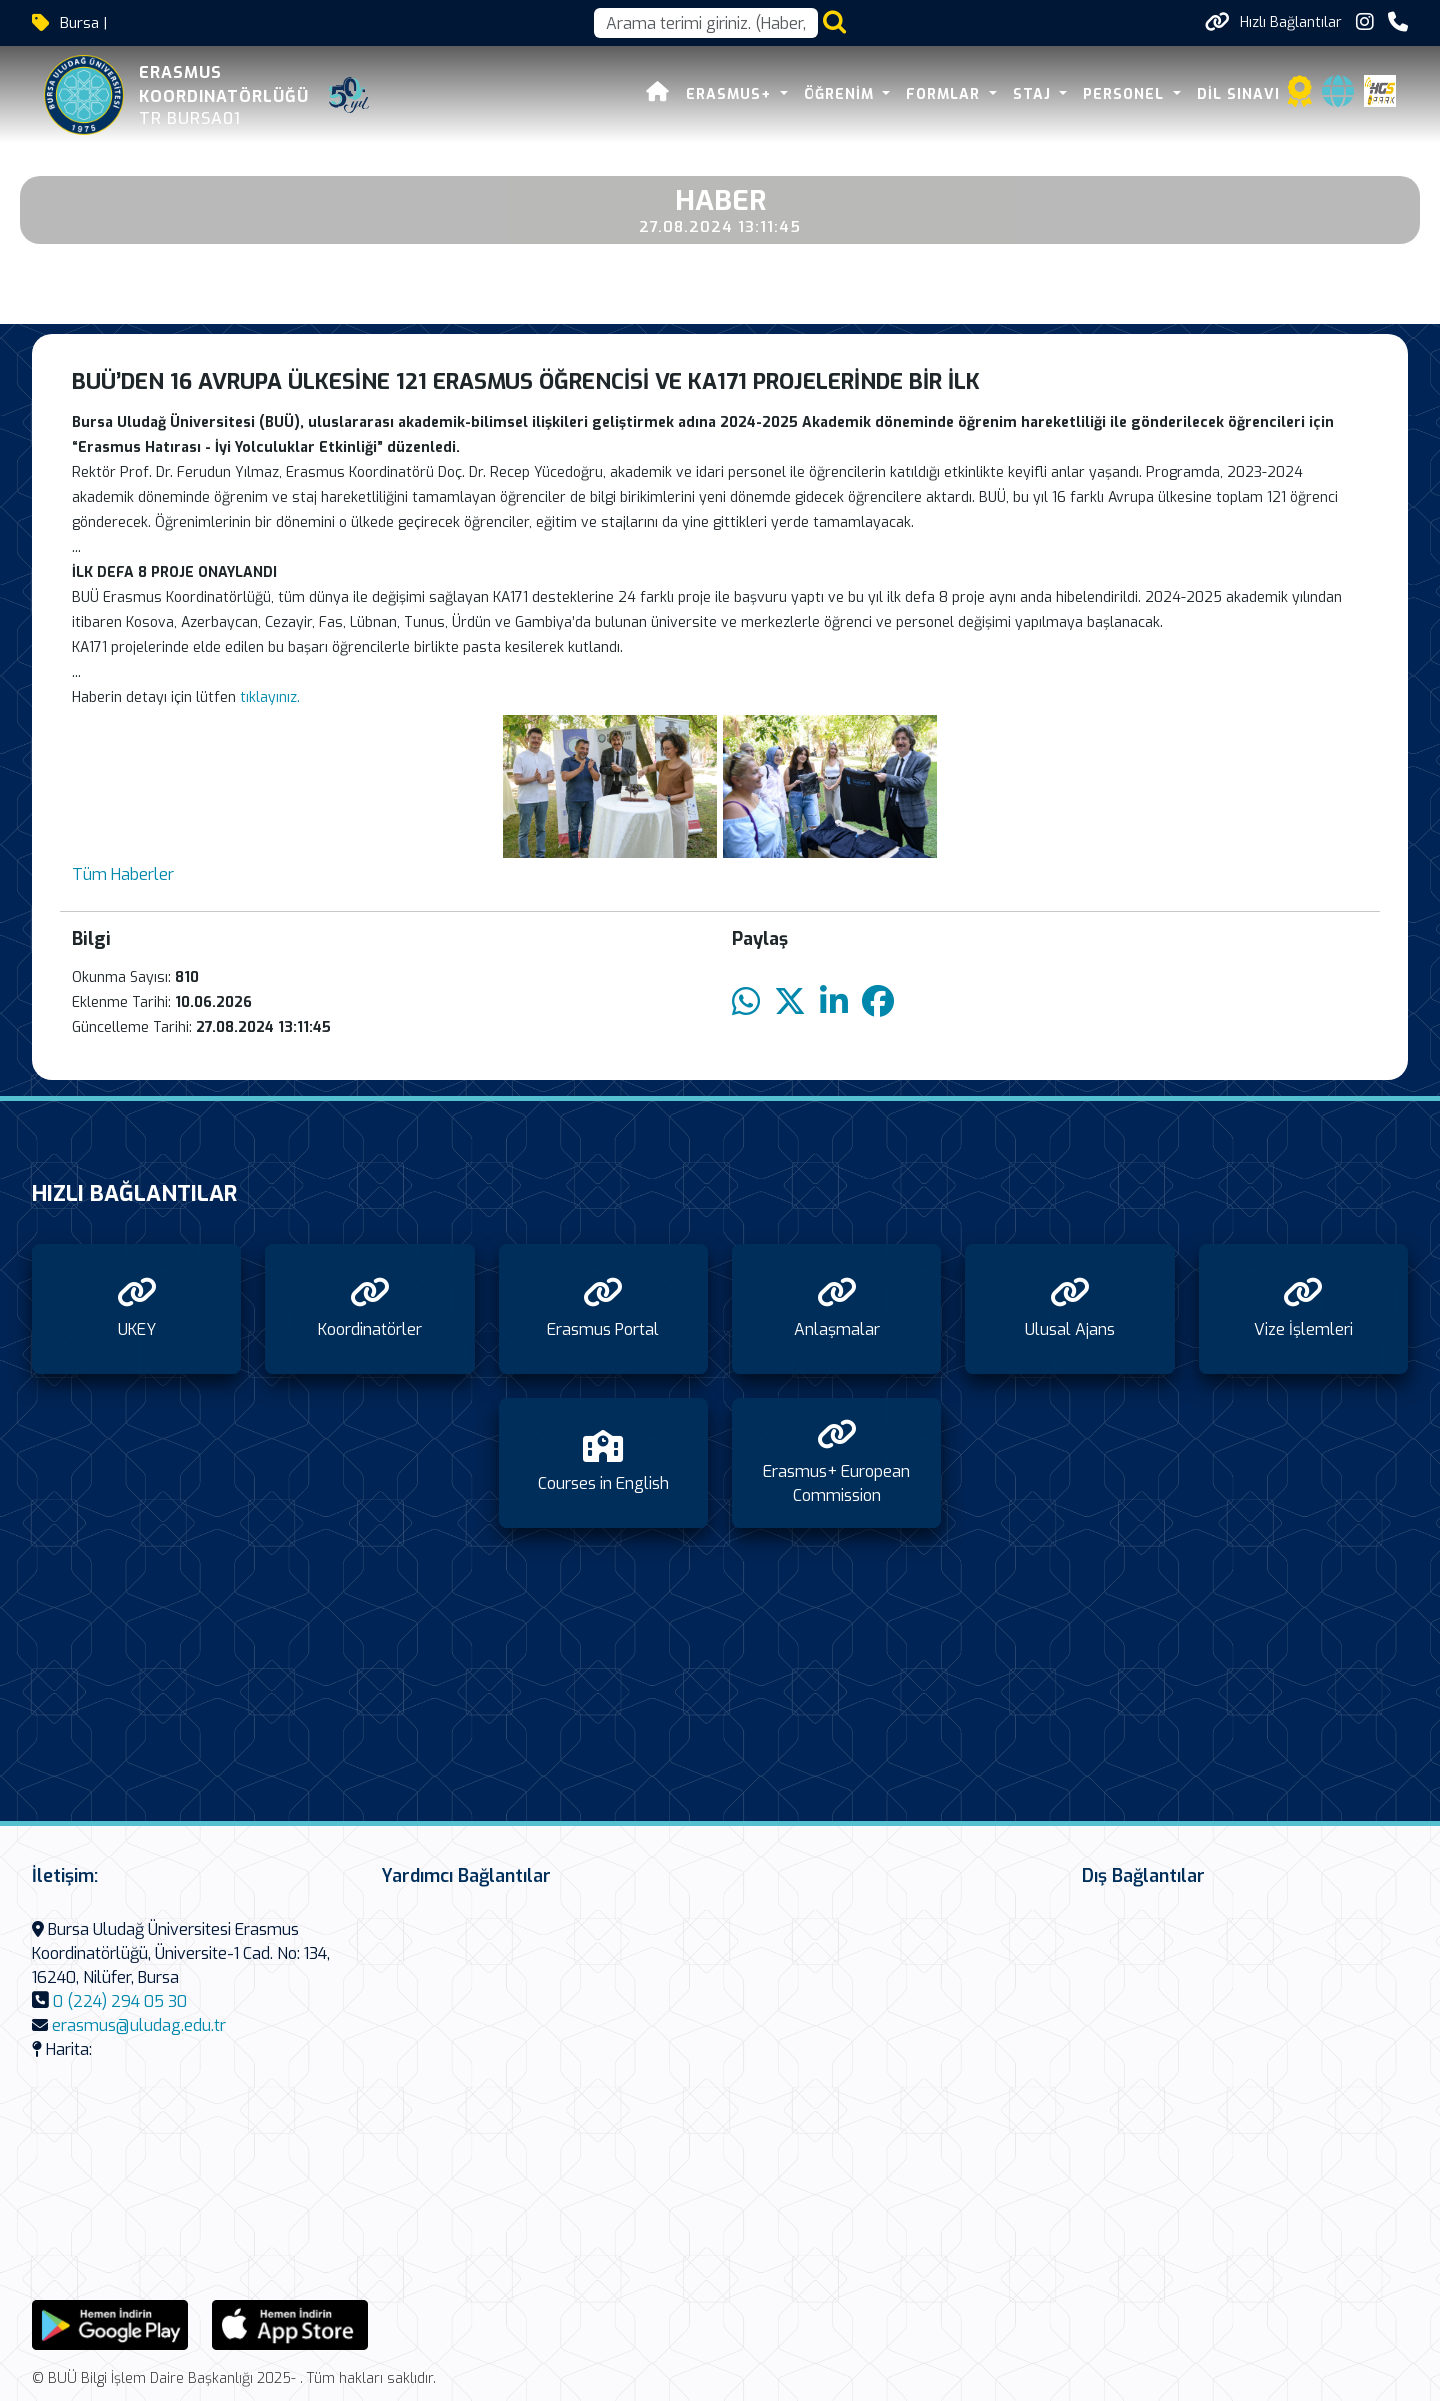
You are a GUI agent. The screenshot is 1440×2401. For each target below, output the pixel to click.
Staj (1034, 94)
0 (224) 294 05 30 (120, 2001)
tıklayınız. (272, 697)
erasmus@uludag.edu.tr (139, 2025)
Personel (1126, 94)
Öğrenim (841, 94)
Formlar (945, 94)
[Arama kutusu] (706, 23)
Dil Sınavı (1238, 94)
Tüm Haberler (123, 874)
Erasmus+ (731, 94)
